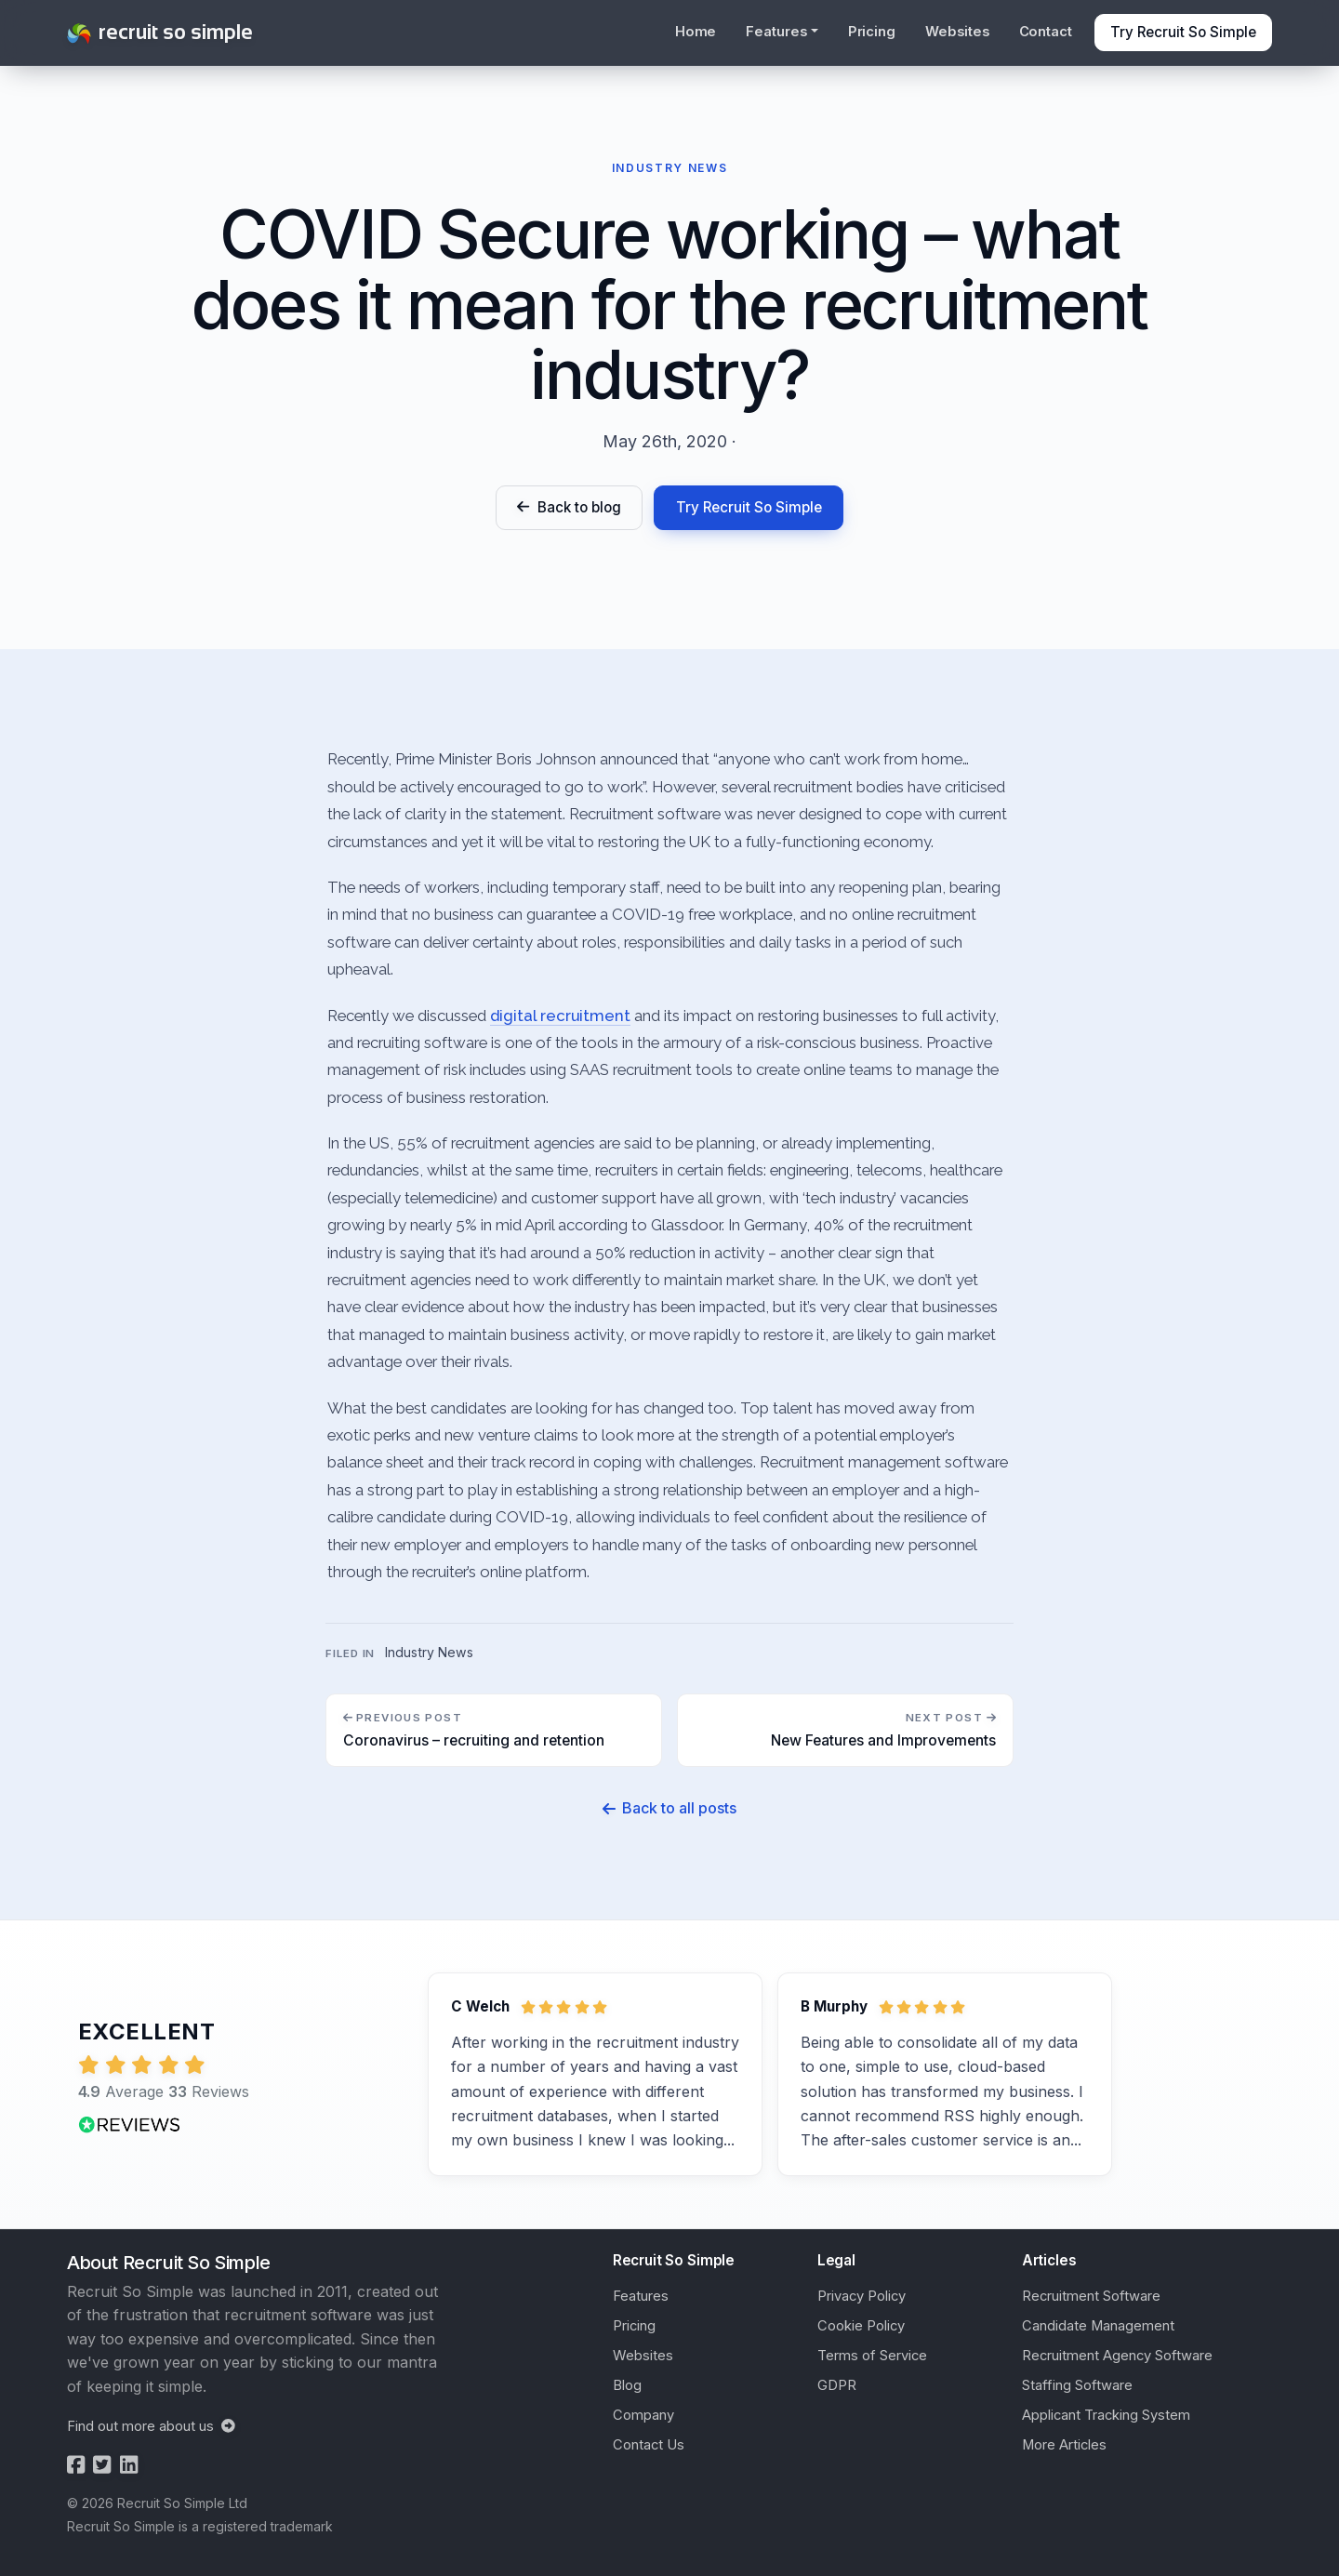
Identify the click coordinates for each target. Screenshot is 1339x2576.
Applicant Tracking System (1106, 2415)
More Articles (1064, 2445)
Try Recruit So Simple (749, 507)
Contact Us (648, 2445)
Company (643, 2415)
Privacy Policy (861, 2296)
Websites (956, 31)
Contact (1046, 31)
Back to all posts (669, 1808)
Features (641, 2296)
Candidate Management (1098, 2325)
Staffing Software (1077, 2385)
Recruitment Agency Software (1117, 2355)
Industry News (429, 1654)
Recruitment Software (1091, 2296)
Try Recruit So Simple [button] (1183, 32)
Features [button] (776, 31)
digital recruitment (560, 1016)
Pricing (872, 31)
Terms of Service (872, 2355)
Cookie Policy (861, 2325)
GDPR (836, 2385)
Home (696, 31)
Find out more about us (151, 2426)
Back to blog (568, 507)
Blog (627, 2385)
